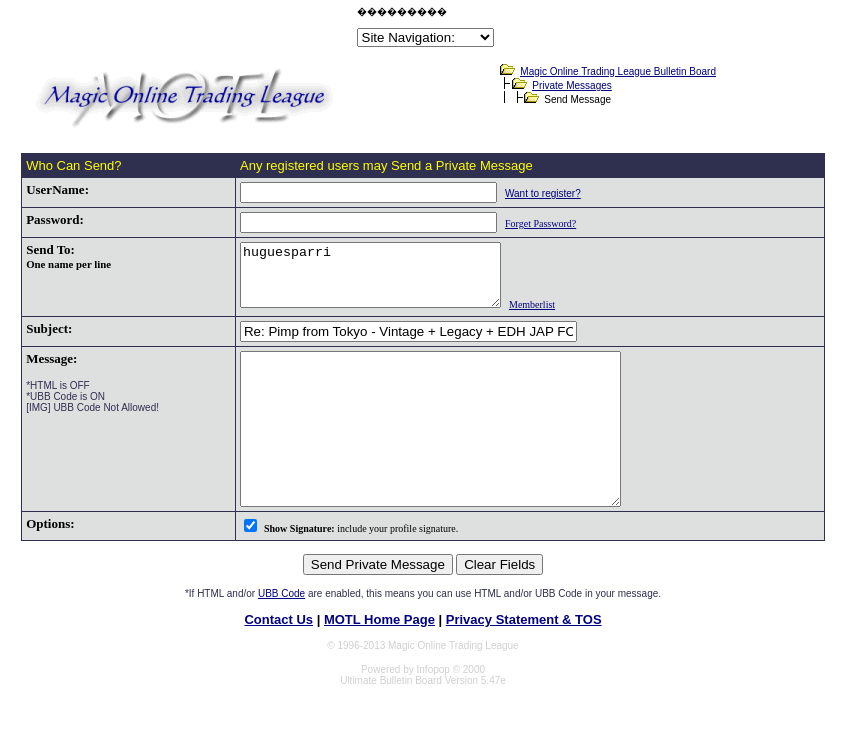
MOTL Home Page (379, 661)
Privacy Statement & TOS (524, 661)
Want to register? (526, 193)
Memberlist (545, 316)
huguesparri (368, 281)
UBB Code (281, 635)
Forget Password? (523, 223)
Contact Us (278, 661)
